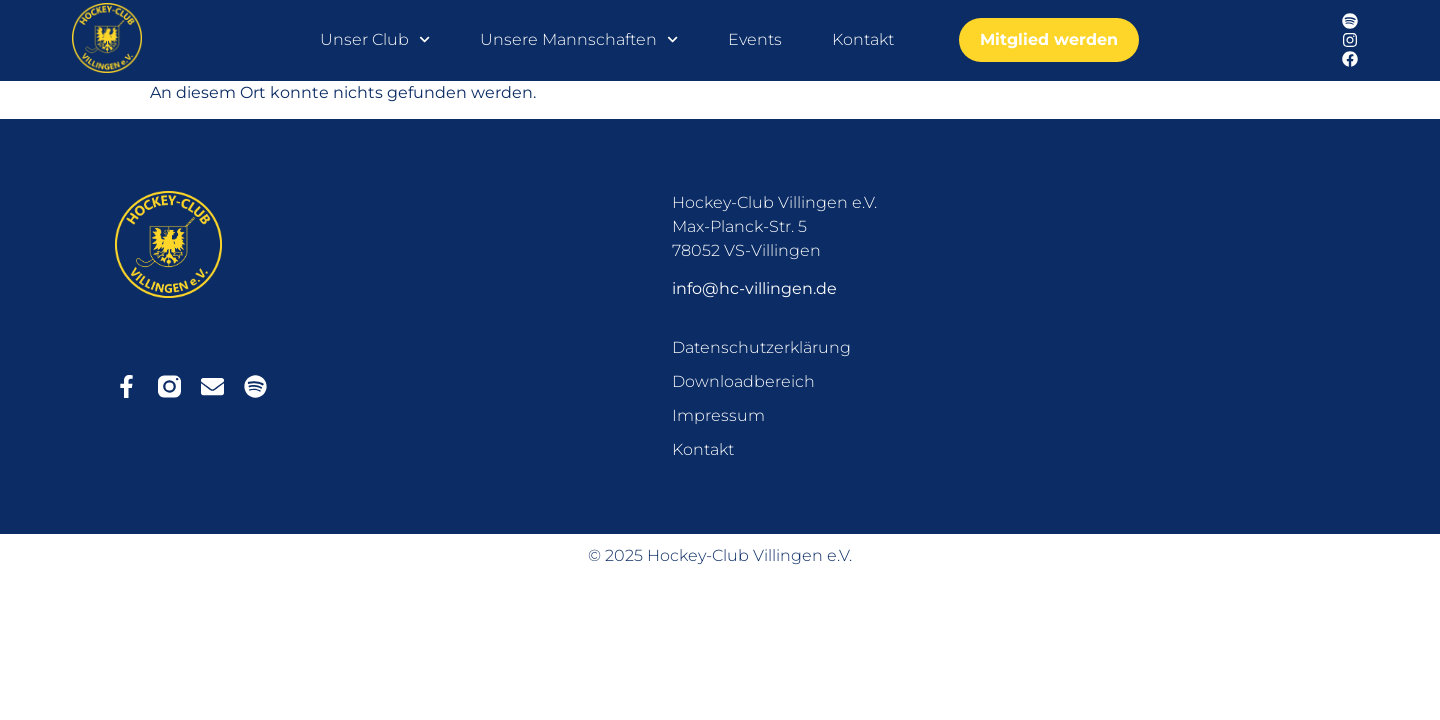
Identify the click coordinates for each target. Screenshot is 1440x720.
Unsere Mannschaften (579, 40)
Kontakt (863, 39)
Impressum (718, 415)
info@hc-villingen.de (754, 288)
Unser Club (375, 40)
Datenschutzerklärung (761, 347)
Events (755, 39)
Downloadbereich (743, 381)
